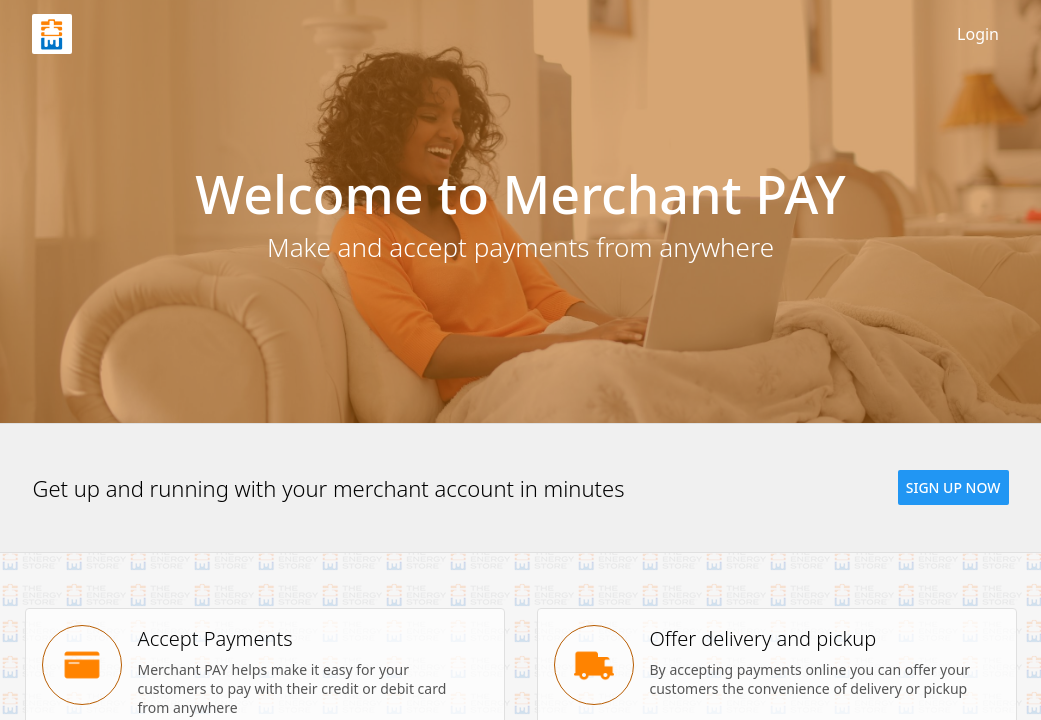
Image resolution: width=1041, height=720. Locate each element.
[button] (953, 487)
